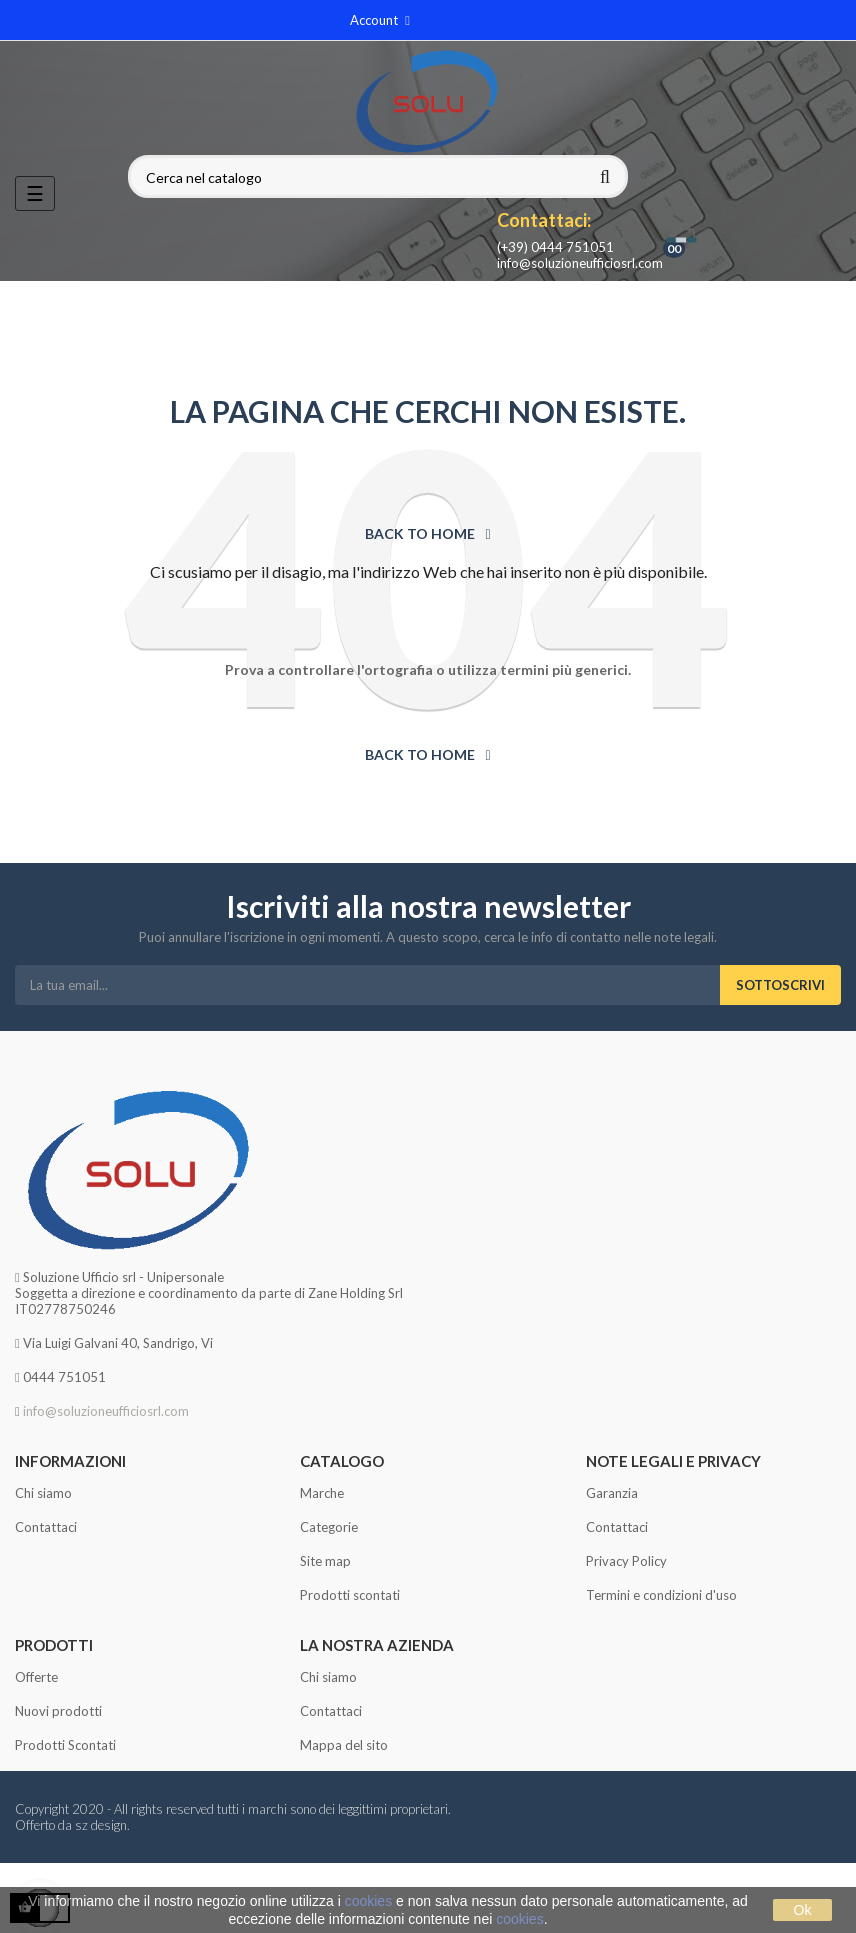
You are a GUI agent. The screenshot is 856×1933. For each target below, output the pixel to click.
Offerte (36, 1677)
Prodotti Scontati (65, 1745)
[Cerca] (378, 178)
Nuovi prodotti (58, 1711)
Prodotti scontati (350, 1595)
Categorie (329, 1527)
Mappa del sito (344, 1745)
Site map (325, 1561)
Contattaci (46, 1527)
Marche (322, 1493)
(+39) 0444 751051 (555, 247)
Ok (803, 1910)
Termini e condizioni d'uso (661, 1595)
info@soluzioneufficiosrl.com (580, 263)
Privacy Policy (626, 1561)
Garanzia (612, 1493)
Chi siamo (43, 1493)
